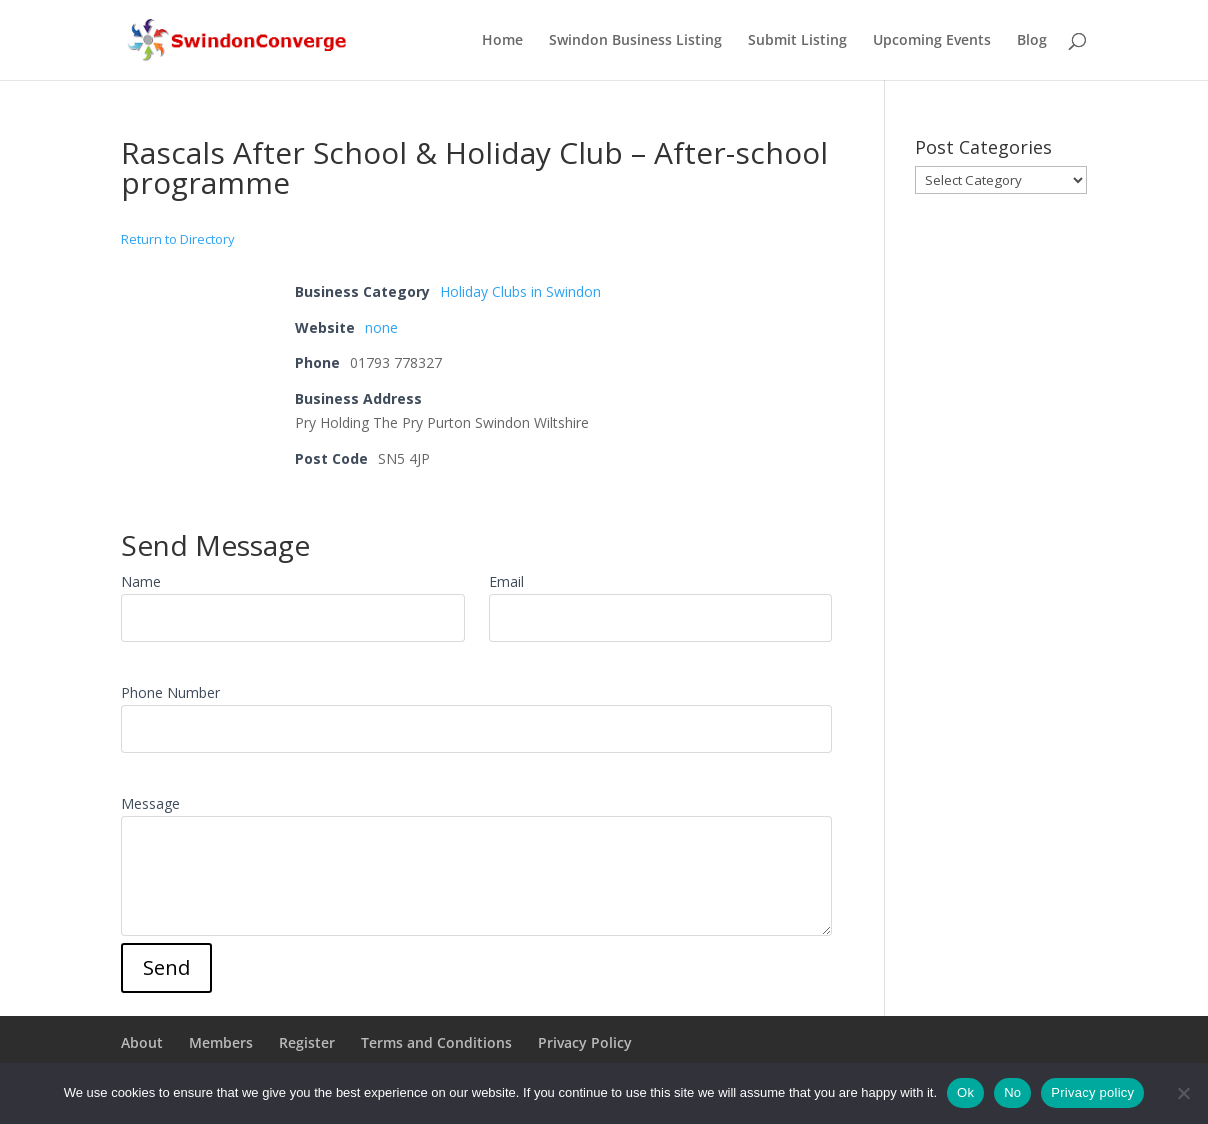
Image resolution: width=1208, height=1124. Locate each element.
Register (307, 1042)
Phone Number (170, 692)
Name (141, 581)
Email (506, 581)
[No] (1183, 1093)
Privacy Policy (585, 1042)
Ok (965, 1092)
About (142, 1042)
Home (502, 41)
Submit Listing (797, 41)
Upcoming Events (932, 41)
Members (221, 1042)
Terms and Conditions (436, 1042)
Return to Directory (178, 239)
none (381, 327)
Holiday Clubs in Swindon (520, 291)
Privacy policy (1092, 1092)
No (1012, 1092)
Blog (1032, 41)
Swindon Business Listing (635, 41)
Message (150, 803)
